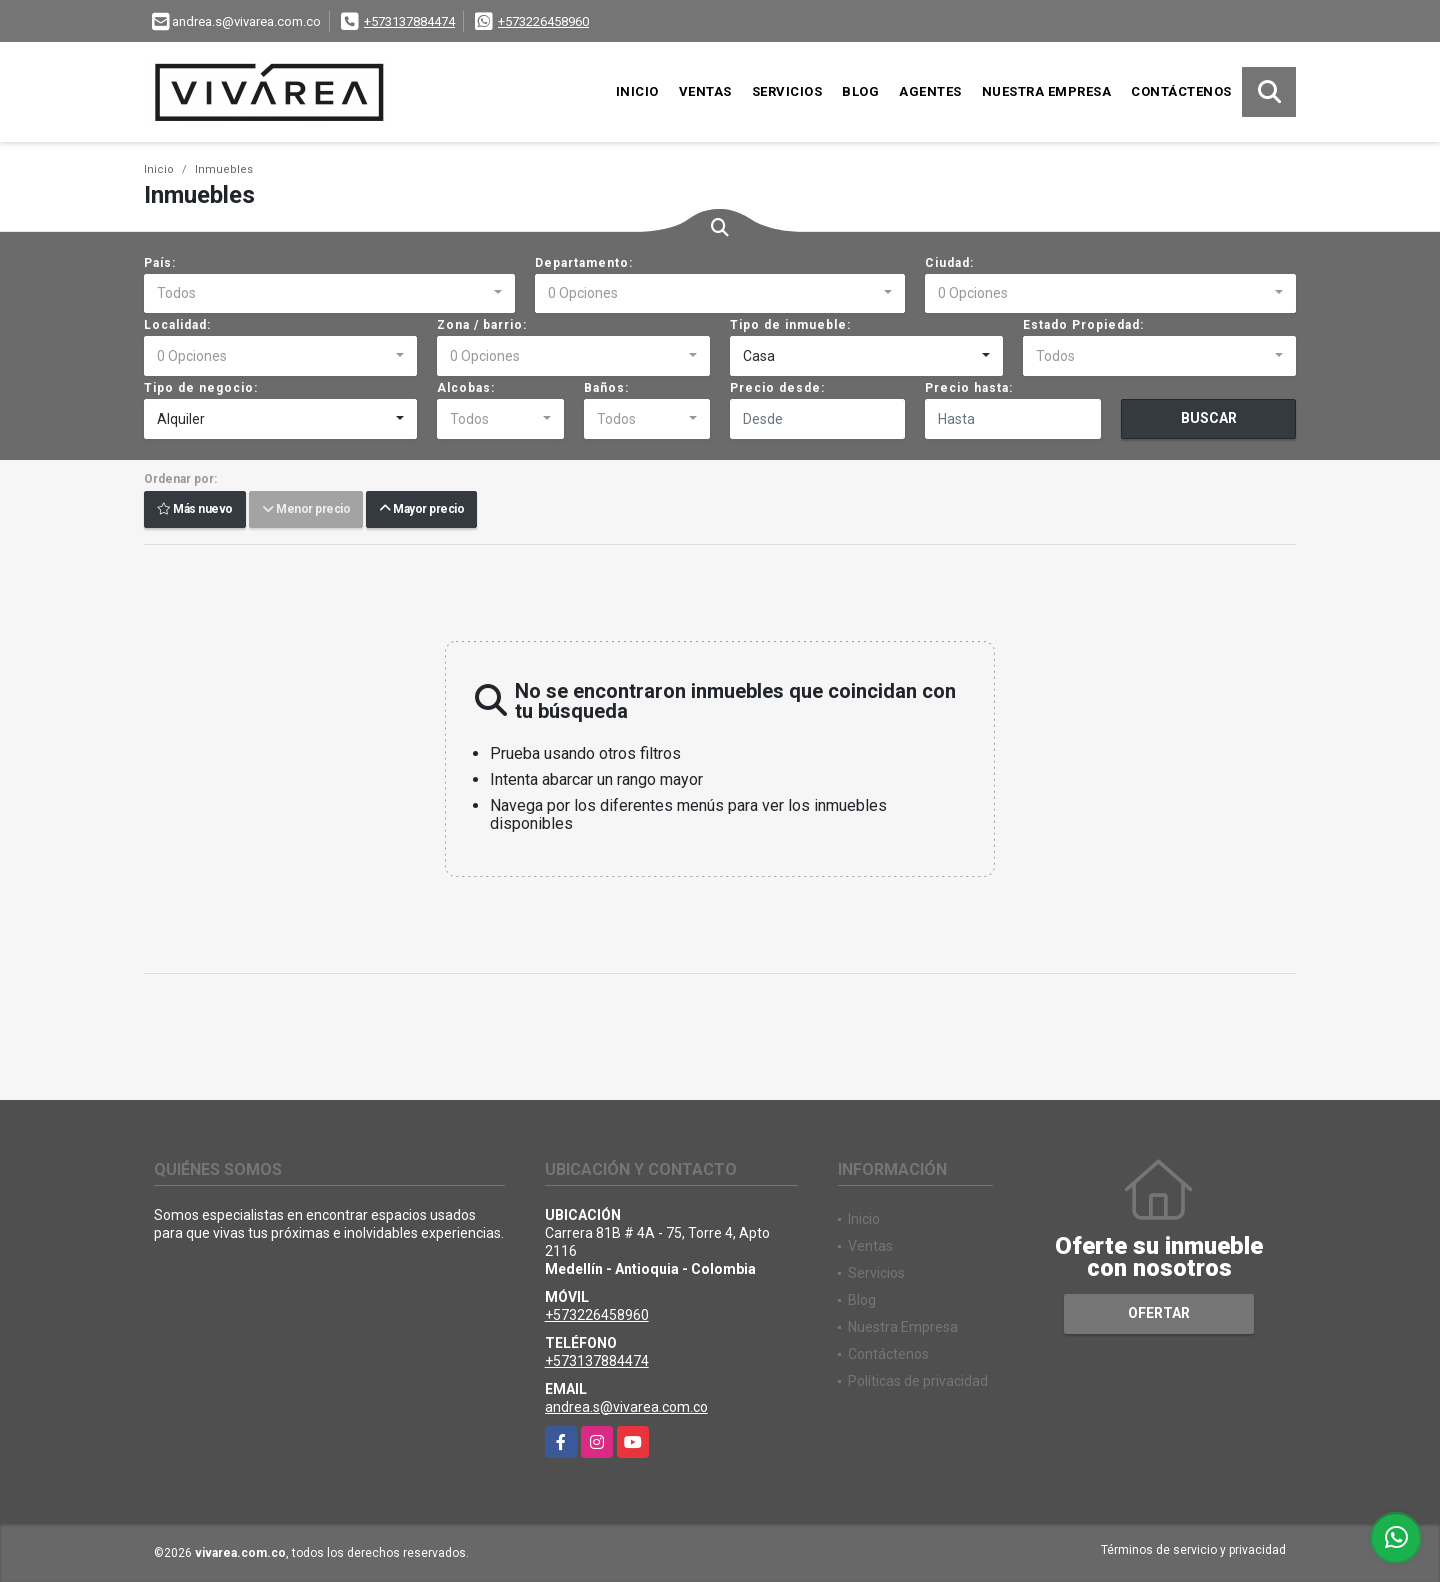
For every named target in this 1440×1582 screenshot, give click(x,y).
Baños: (606, 388)
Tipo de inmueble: (790, 325)
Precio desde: (777, 388)
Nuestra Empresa (1047, 91)
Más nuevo (195, 510)
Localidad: (177, 325)
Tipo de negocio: (201, 388)
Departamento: (584, 263)
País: (160, 263)
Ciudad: (949, 263)
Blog (860, 91)
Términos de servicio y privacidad (1193, 1550)
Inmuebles (224, 169)
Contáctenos (1181, 91)
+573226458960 (543, 21)
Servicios (787, 91)
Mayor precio (421, 510)
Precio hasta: (969, 388)
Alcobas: (466, 388)
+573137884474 (409, 21)
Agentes (930, 91)
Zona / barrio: (482, 325)
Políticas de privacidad (918, 1381)
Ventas (705, 91)
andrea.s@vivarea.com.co (626, 1407)
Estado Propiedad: (1083, 325)
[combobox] (329, 294)
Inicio (637, 91)
